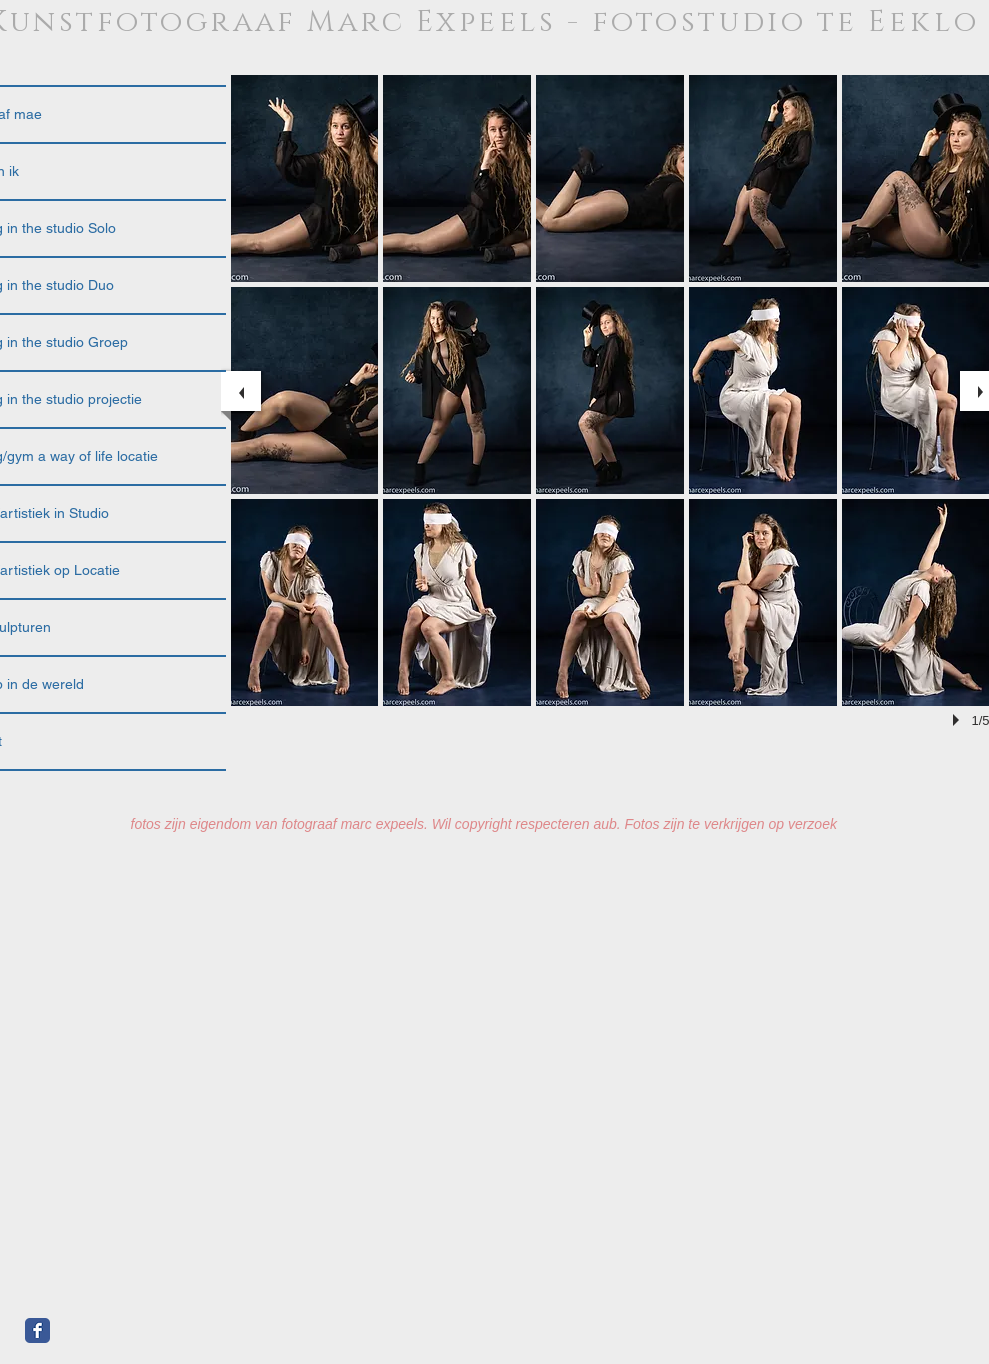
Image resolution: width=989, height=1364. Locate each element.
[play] (959, 720)
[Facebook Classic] (37, 1330)
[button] (305, 178)
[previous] (241, 391)
